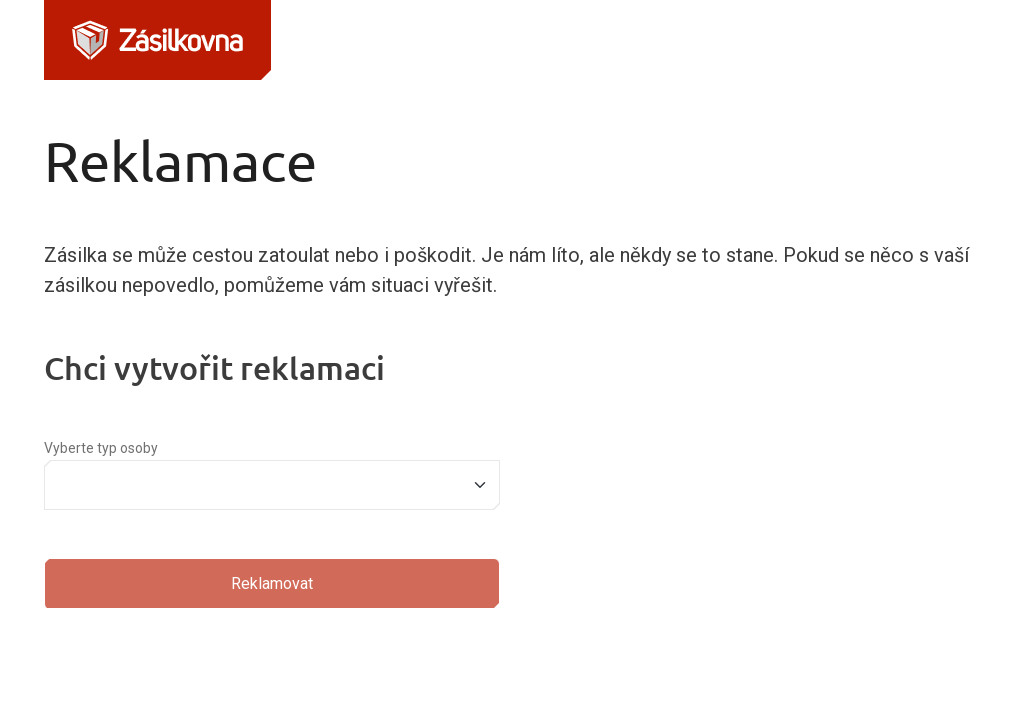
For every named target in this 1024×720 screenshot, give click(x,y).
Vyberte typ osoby (101, 448)
